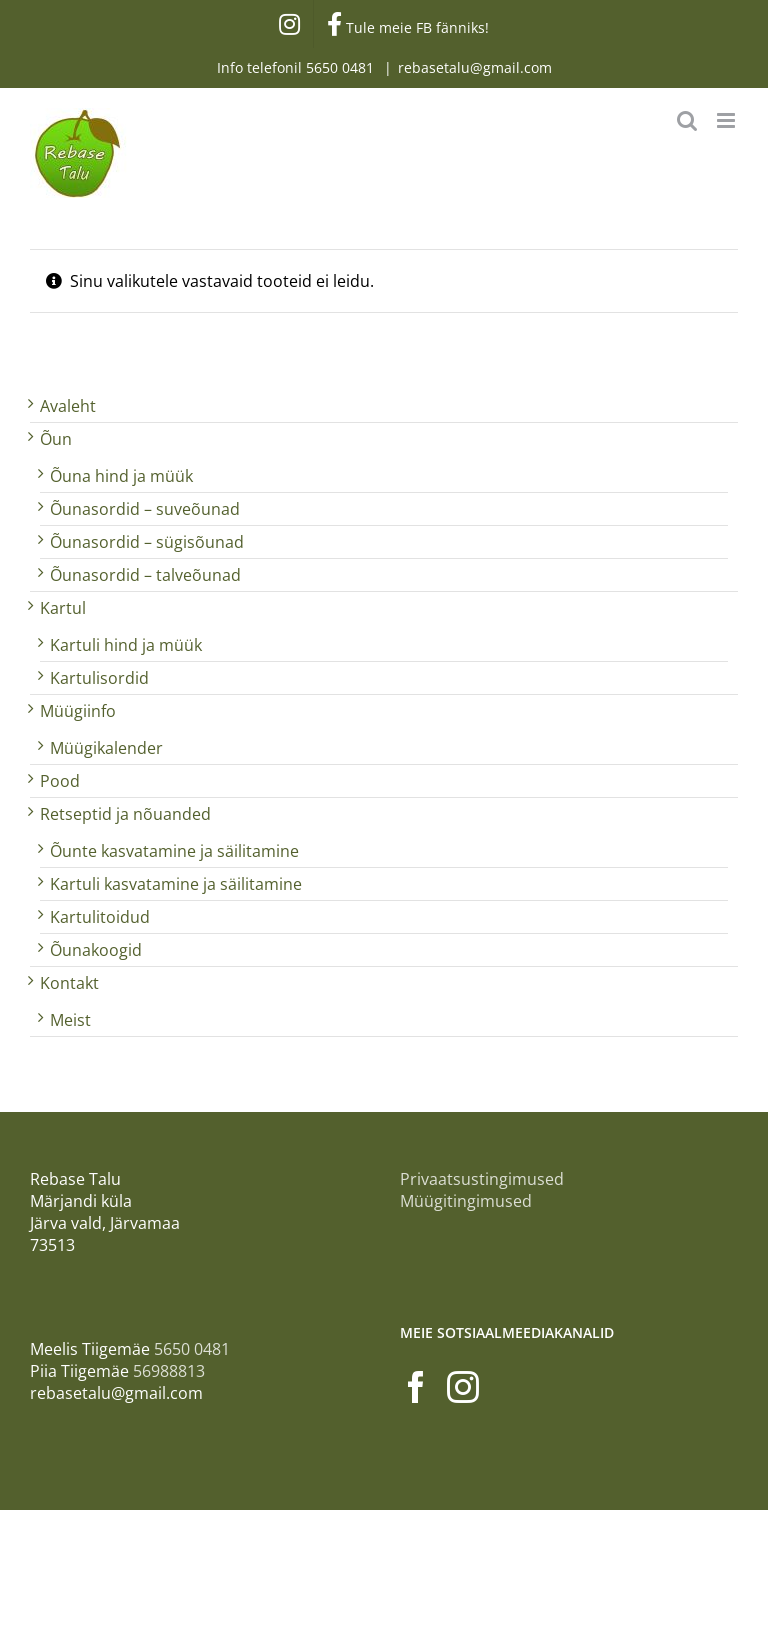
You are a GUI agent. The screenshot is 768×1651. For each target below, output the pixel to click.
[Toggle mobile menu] (727, 120)
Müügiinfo (78, 711)
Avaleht (68, 406)
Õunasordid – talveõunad (145, 575)
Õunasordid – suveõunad (145, 509)
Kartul (63, 608)
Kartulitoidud (100, 917)
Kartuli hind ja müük (126, 645)
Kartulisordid (99, 678)
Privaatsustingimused (482, 1179)
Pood (60, 781)
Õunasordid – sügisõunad (147, 542)
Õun (56, 439)
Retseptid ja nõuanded (125, 814)
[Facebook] (416, 1387)
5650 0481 (342, 67)
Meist (70, 1020)
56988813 (169, 1371)
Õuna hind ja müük (121, 476)
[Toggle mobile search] (687, 120)
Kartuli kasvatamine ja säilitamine (176, 884)
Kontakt (69, 983)
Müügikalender (106, 748)
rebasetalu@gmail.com (475, 67)
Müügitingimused (466, 1201)
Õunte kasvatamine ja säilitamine (174, 851)
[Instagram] (463, 1387)
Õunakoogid (96, 950)
